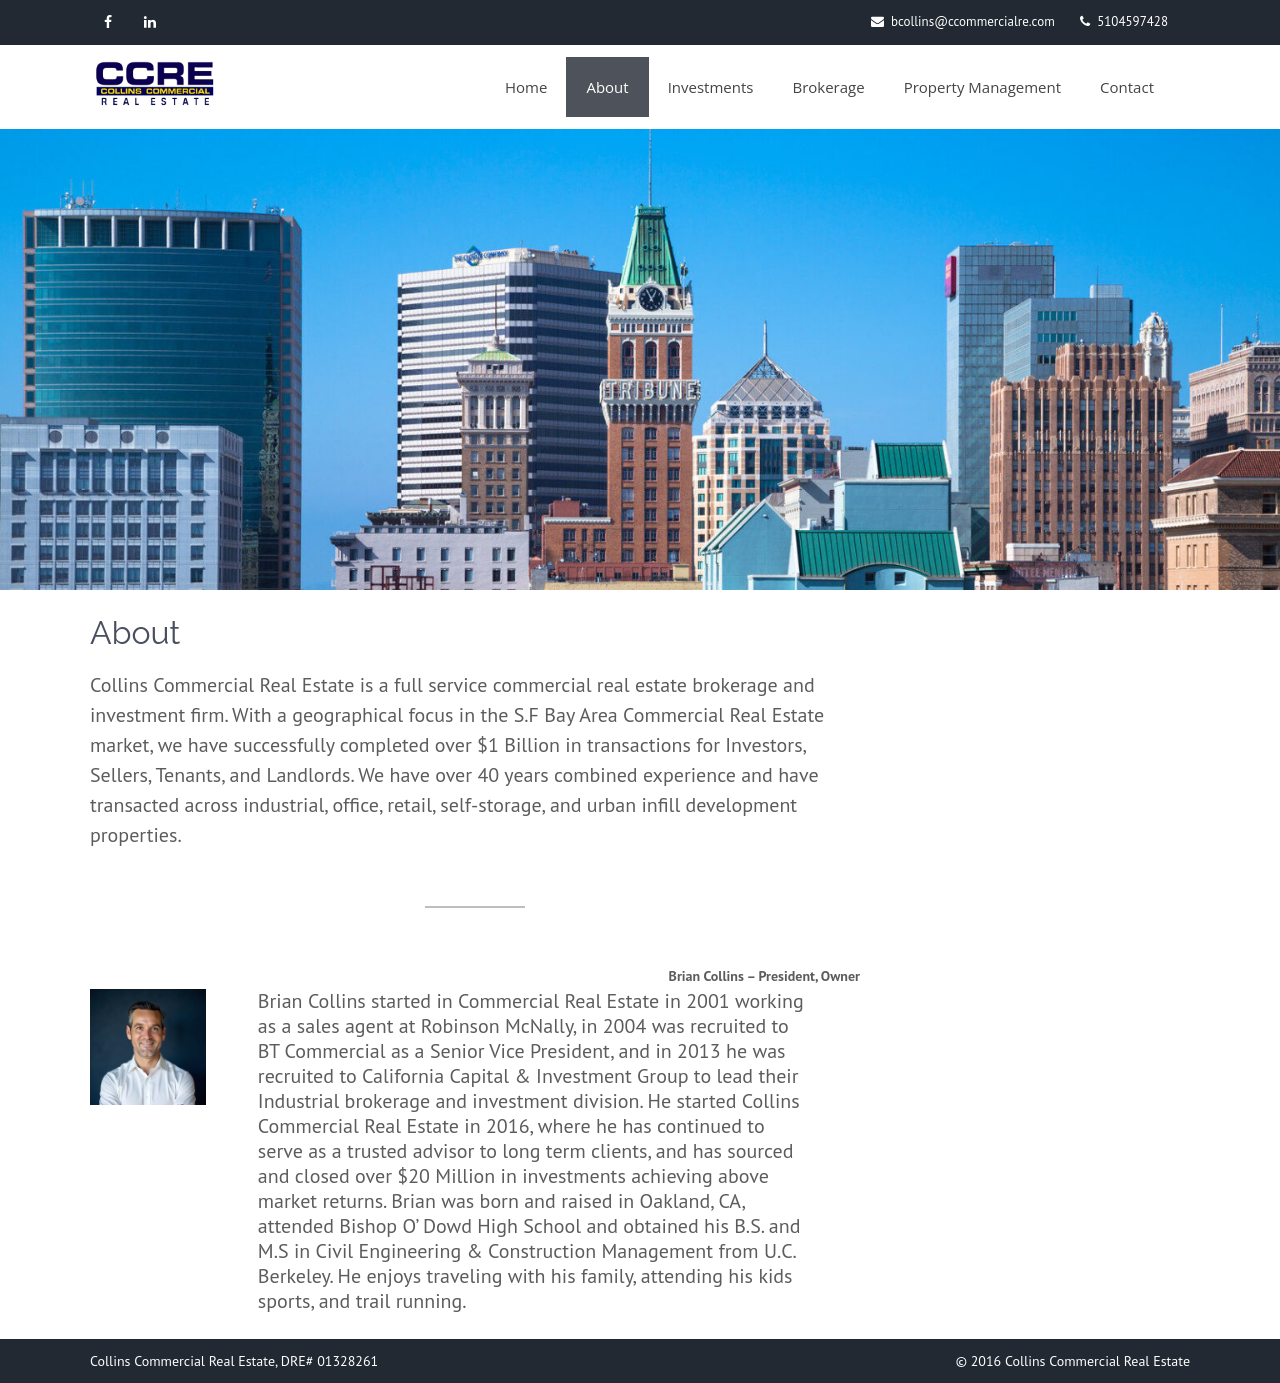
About (607, 87)
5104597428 (1132, 21)
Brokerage (828, 87)
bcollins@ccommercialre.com (973, 21)
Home (526, 87)
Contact (1127, 87)
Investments (711, 87)
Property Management (982, 87)
